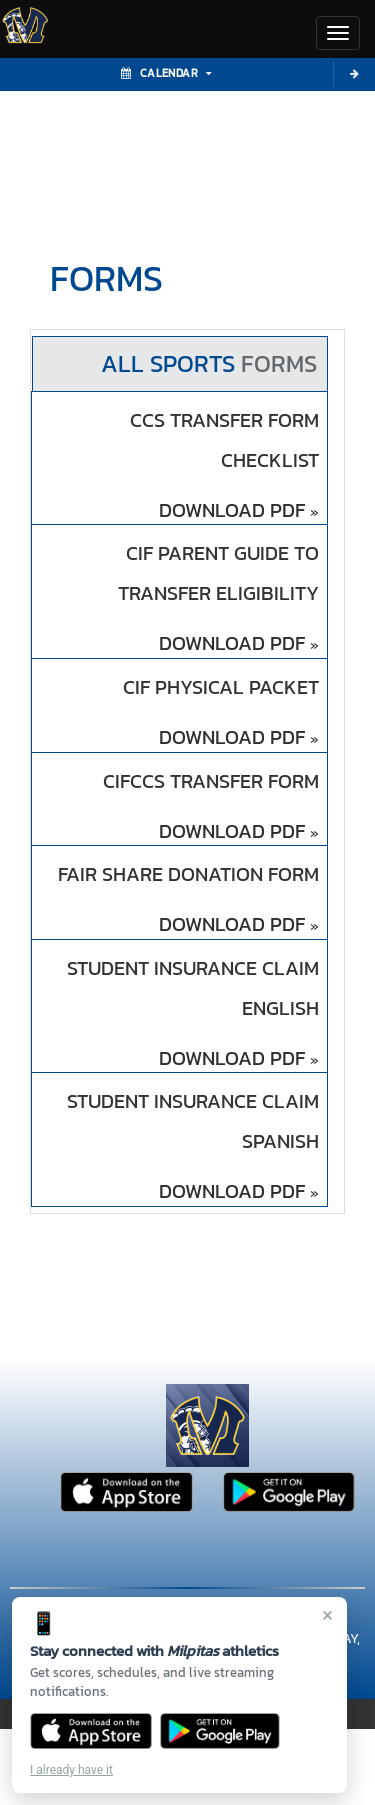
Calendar (166, 73)
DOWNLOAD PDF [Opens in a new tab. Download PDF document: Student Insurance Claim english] (239, 1058)
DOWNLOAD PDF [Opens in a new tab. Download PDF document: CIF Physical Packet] (239, 737)
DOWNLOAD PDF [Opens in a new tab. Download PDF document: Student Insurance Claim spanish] (239, 1191)
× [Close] (327, 1615)
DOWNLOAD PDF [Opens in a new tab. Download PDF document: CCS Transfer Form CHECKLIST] (239, 510)
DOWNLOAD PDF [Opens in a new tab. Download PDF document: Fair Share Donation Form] (239, 924)
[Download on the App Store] (91, 1731)
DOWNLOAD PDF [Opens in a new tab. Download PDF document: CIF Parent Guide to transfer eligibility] (239, 643)
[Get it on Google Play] (220, 1731)
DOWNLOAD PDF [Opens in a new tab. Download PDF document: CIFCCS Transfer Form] (239, 831)
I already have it (71, 1770)
